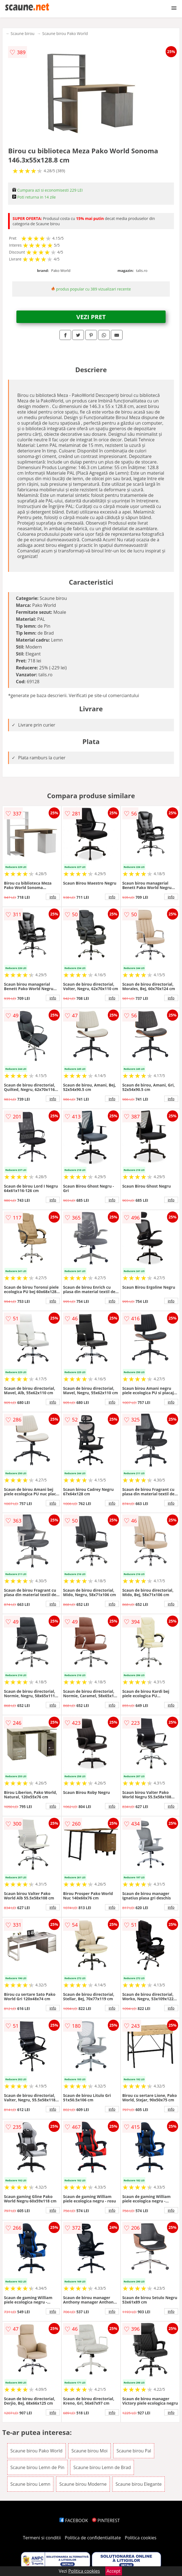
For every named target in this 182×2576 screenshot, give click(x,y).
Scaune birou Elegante (139, 2484)
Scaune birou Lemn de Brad (102, 2467)
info (52, 896)
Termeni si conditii (42, 2538)
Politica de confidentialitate (93, 2538)
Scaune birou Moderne (82, 2484)
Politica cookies (140, 2538)
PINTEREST (106, 2520)
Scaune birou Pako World (65, 33)
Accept (114, 2571)
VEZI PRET (91, 316)
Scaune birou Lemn (30, 2484)
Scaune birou (22, 33)
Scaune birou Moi (89, 2451)
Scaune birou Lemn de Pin (37, 2467)
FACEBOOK (73, 2520)
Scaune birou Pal (133, 2451)
